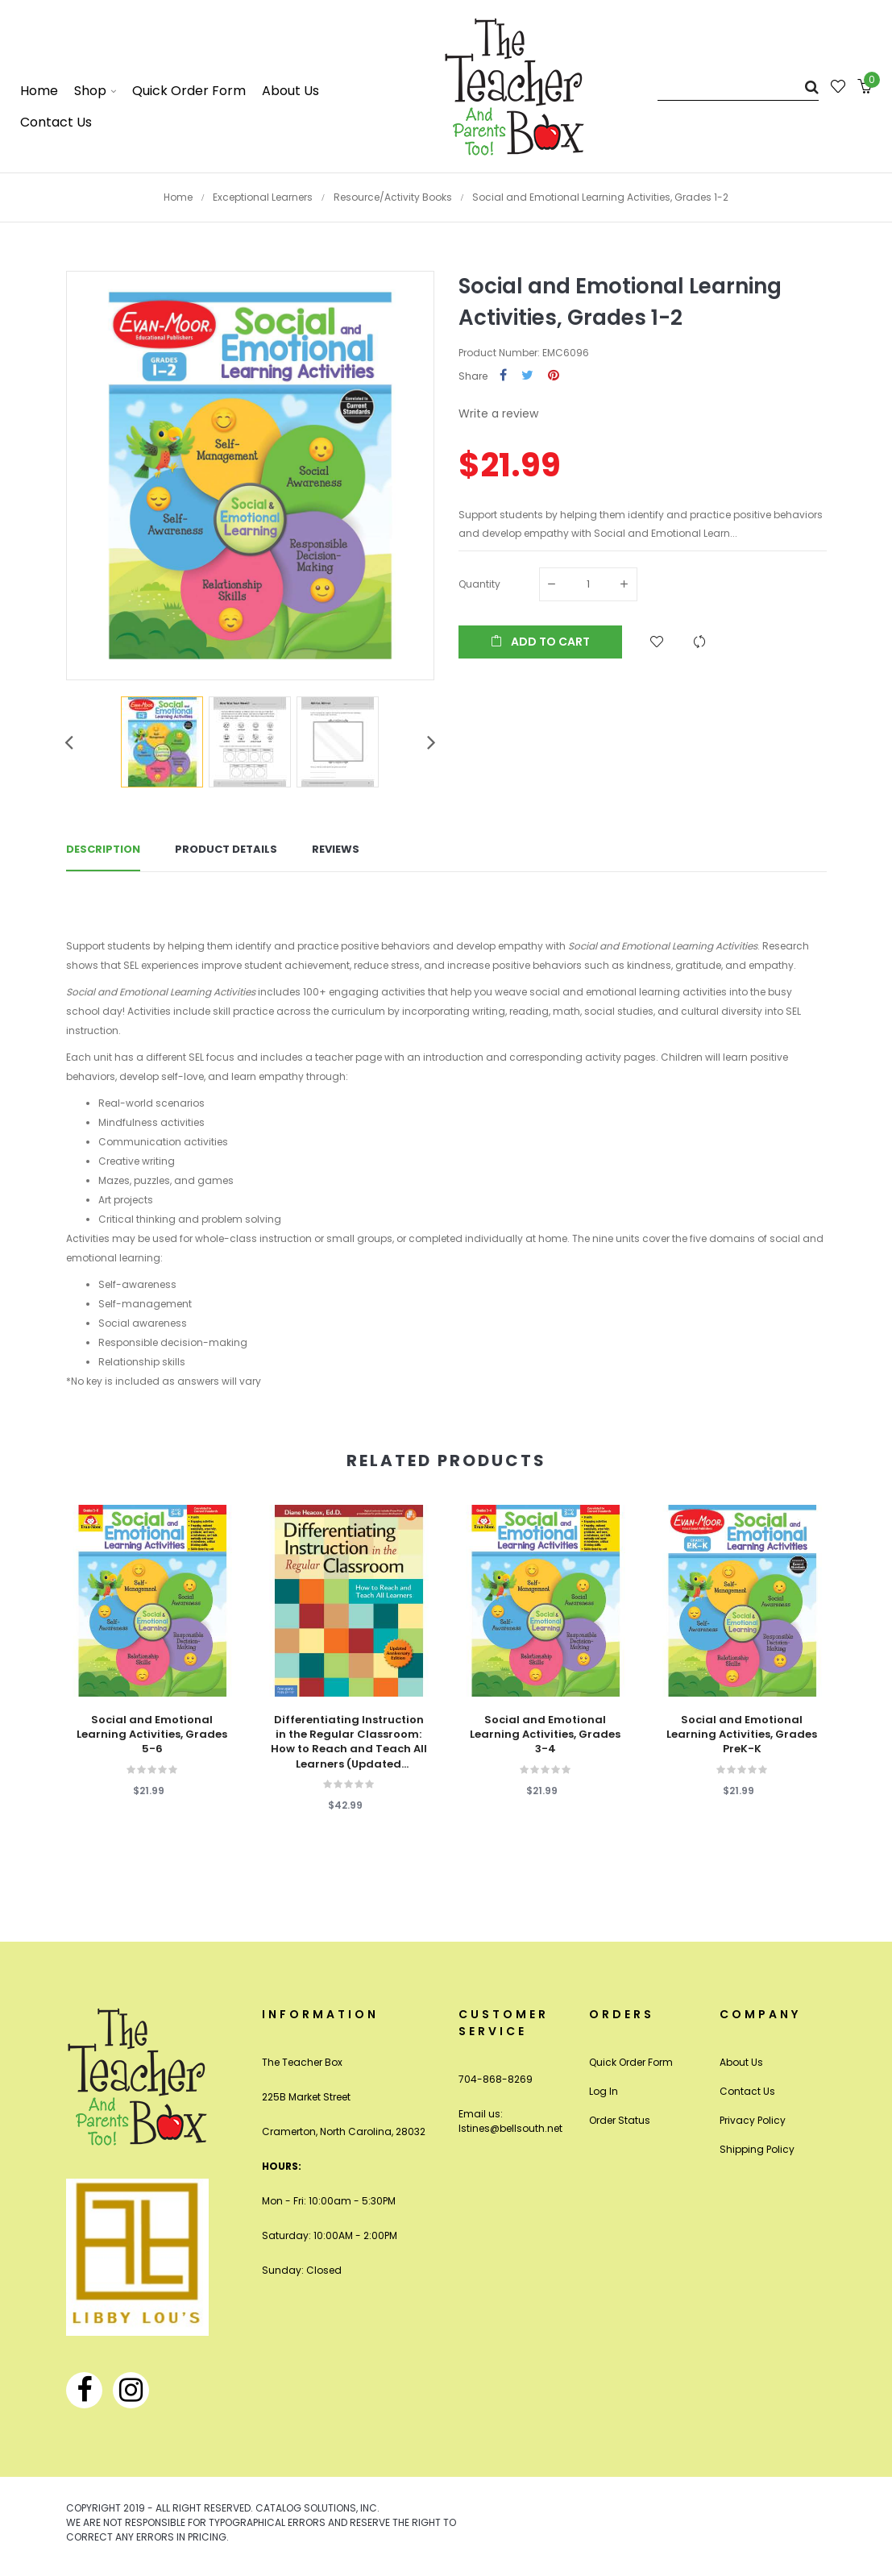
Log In (603, 2091)
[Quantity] (588, 584)
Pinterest (553, 376)
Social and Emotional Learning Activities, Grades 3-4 (545, 1734)
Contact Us (747, 2091)
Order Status (619, 2120)
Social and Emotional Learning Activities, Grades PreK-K (741, 1734)
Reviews (335, 849)
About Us (741, 2062)
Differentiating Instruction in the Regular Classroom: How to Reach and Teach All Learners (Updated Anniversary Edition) (349, 1742)
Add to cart (540, 642)
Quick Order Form (631, 2062)
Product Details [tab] (226, 849)
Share (503, 376)
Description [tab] (103, 849)
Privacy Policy (753, 2120)
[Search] (738, 87)
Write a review (498, 413)
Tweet (527, 376)
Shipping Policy (757, 2149)
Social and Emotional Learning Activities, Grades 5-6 (152, 1734)
